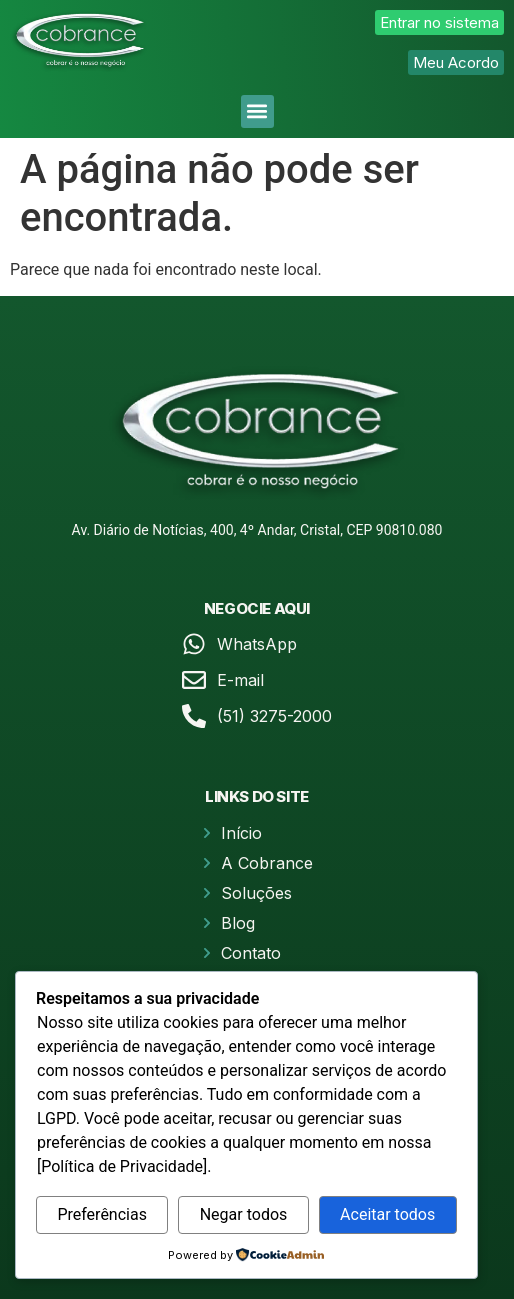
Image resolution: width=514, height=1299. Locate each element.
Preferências (102, 1214)
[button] (257, 111)
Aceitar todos (387, 1214)
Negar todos (244, 1214)
